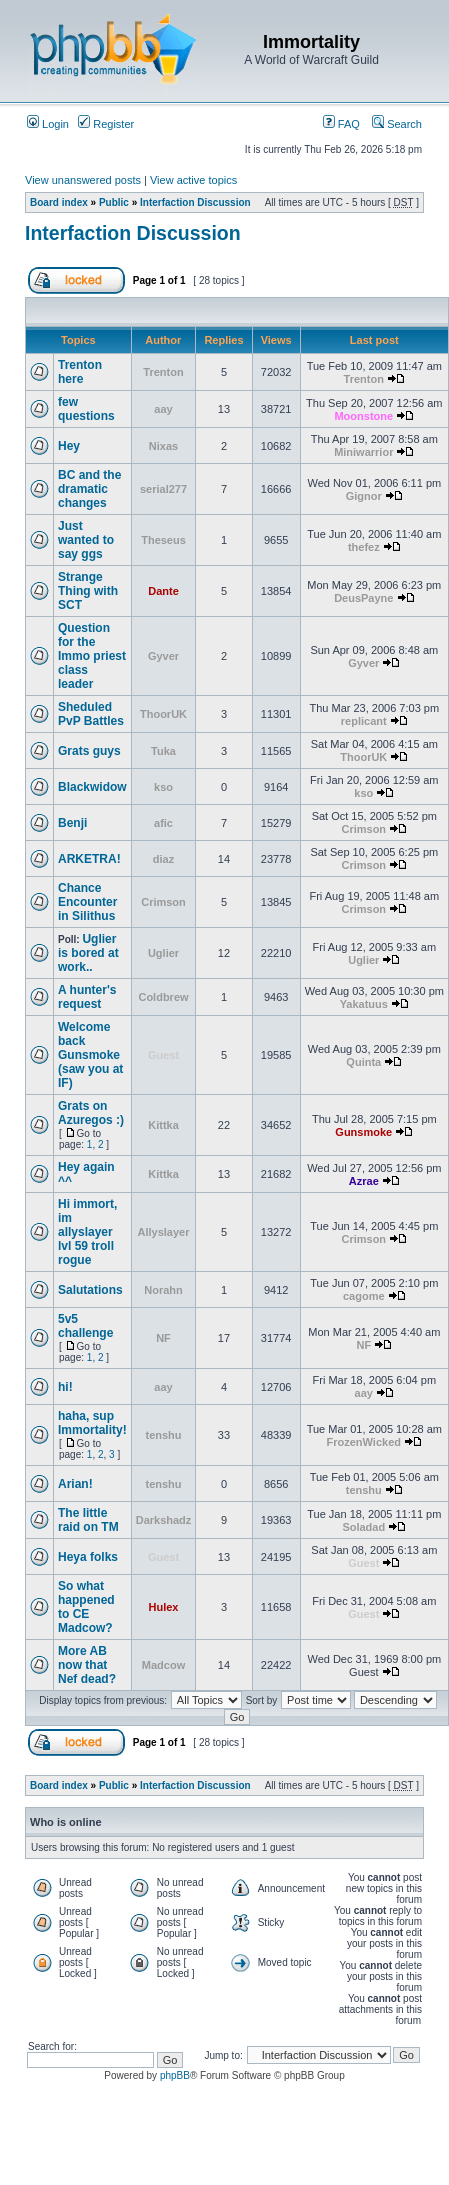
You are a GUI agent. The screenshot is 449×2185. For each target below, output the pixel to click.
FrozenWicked (364, 1442)
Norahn (163, 1290)
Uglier (163, 953)
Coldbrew (163, 997)
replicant (364, 721)
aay (163, 409)
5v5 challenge (85, 1326)
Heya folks (88, 1557)
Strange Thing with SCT (88, 591)
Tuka (163, 751)
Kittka (163, 1125)
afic (163, 823)
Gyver (163, 656)
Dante (163, 591)
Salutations (90, 1290)
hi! (65, 1387)
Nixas (163, 446)
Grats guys (89, 751)
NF (163, 1338)
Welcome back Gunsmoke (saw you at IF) (90, 1055)
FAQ (341, 124)
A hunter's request (87, 997)
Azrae (364, 1181)
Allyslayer (164, 1232)
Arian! (75, 1484)
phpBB (175, 2075)
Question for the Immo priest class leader (92, 656)
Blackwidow (92, 787)
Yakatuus (364, 1004)
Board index (59, 202)
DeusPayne (363, 598)
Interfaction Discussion (195, 202)
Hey (69, 446)
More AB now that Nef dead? (87, 1665)
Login (48, 124)
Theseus (163, 540)
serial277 (163, 489)
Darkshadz (164, 1520)
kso (163, 787)
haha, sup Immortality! (92, 1423)
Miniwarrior (363, 452)
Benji (72, 823)
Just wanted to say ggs (86, 540)
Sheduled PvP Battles (91, 714)
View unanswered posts (83, 180)
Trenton (163, 372)
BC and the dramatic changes (89, 489)
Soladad (363, 1527)
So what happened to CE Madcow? (86, 1607)
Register (106, 124)
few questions (86, 409)
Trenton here (80, 372)
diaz (163, 859)
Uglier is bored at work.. (88, 953)
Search (397, 124)
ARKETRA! (89, 859)
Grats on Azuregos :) (91, 1113)
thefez (364, 547)
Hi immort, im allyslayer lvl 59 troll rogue (87, 1232)
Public (114, 202)
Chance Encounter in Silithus (87, 902)
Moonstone (363, 416)
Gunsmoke (363, 1132)
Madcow (163, 1665)
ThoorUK (163, 714)
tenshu (163, 1435)
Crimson (363, 829)
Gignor (364, 496)
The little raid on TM (88, 1520)
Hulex (164, 1607)
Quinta (363, 1062)
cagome (364, 1296)
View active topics (193, 180)
